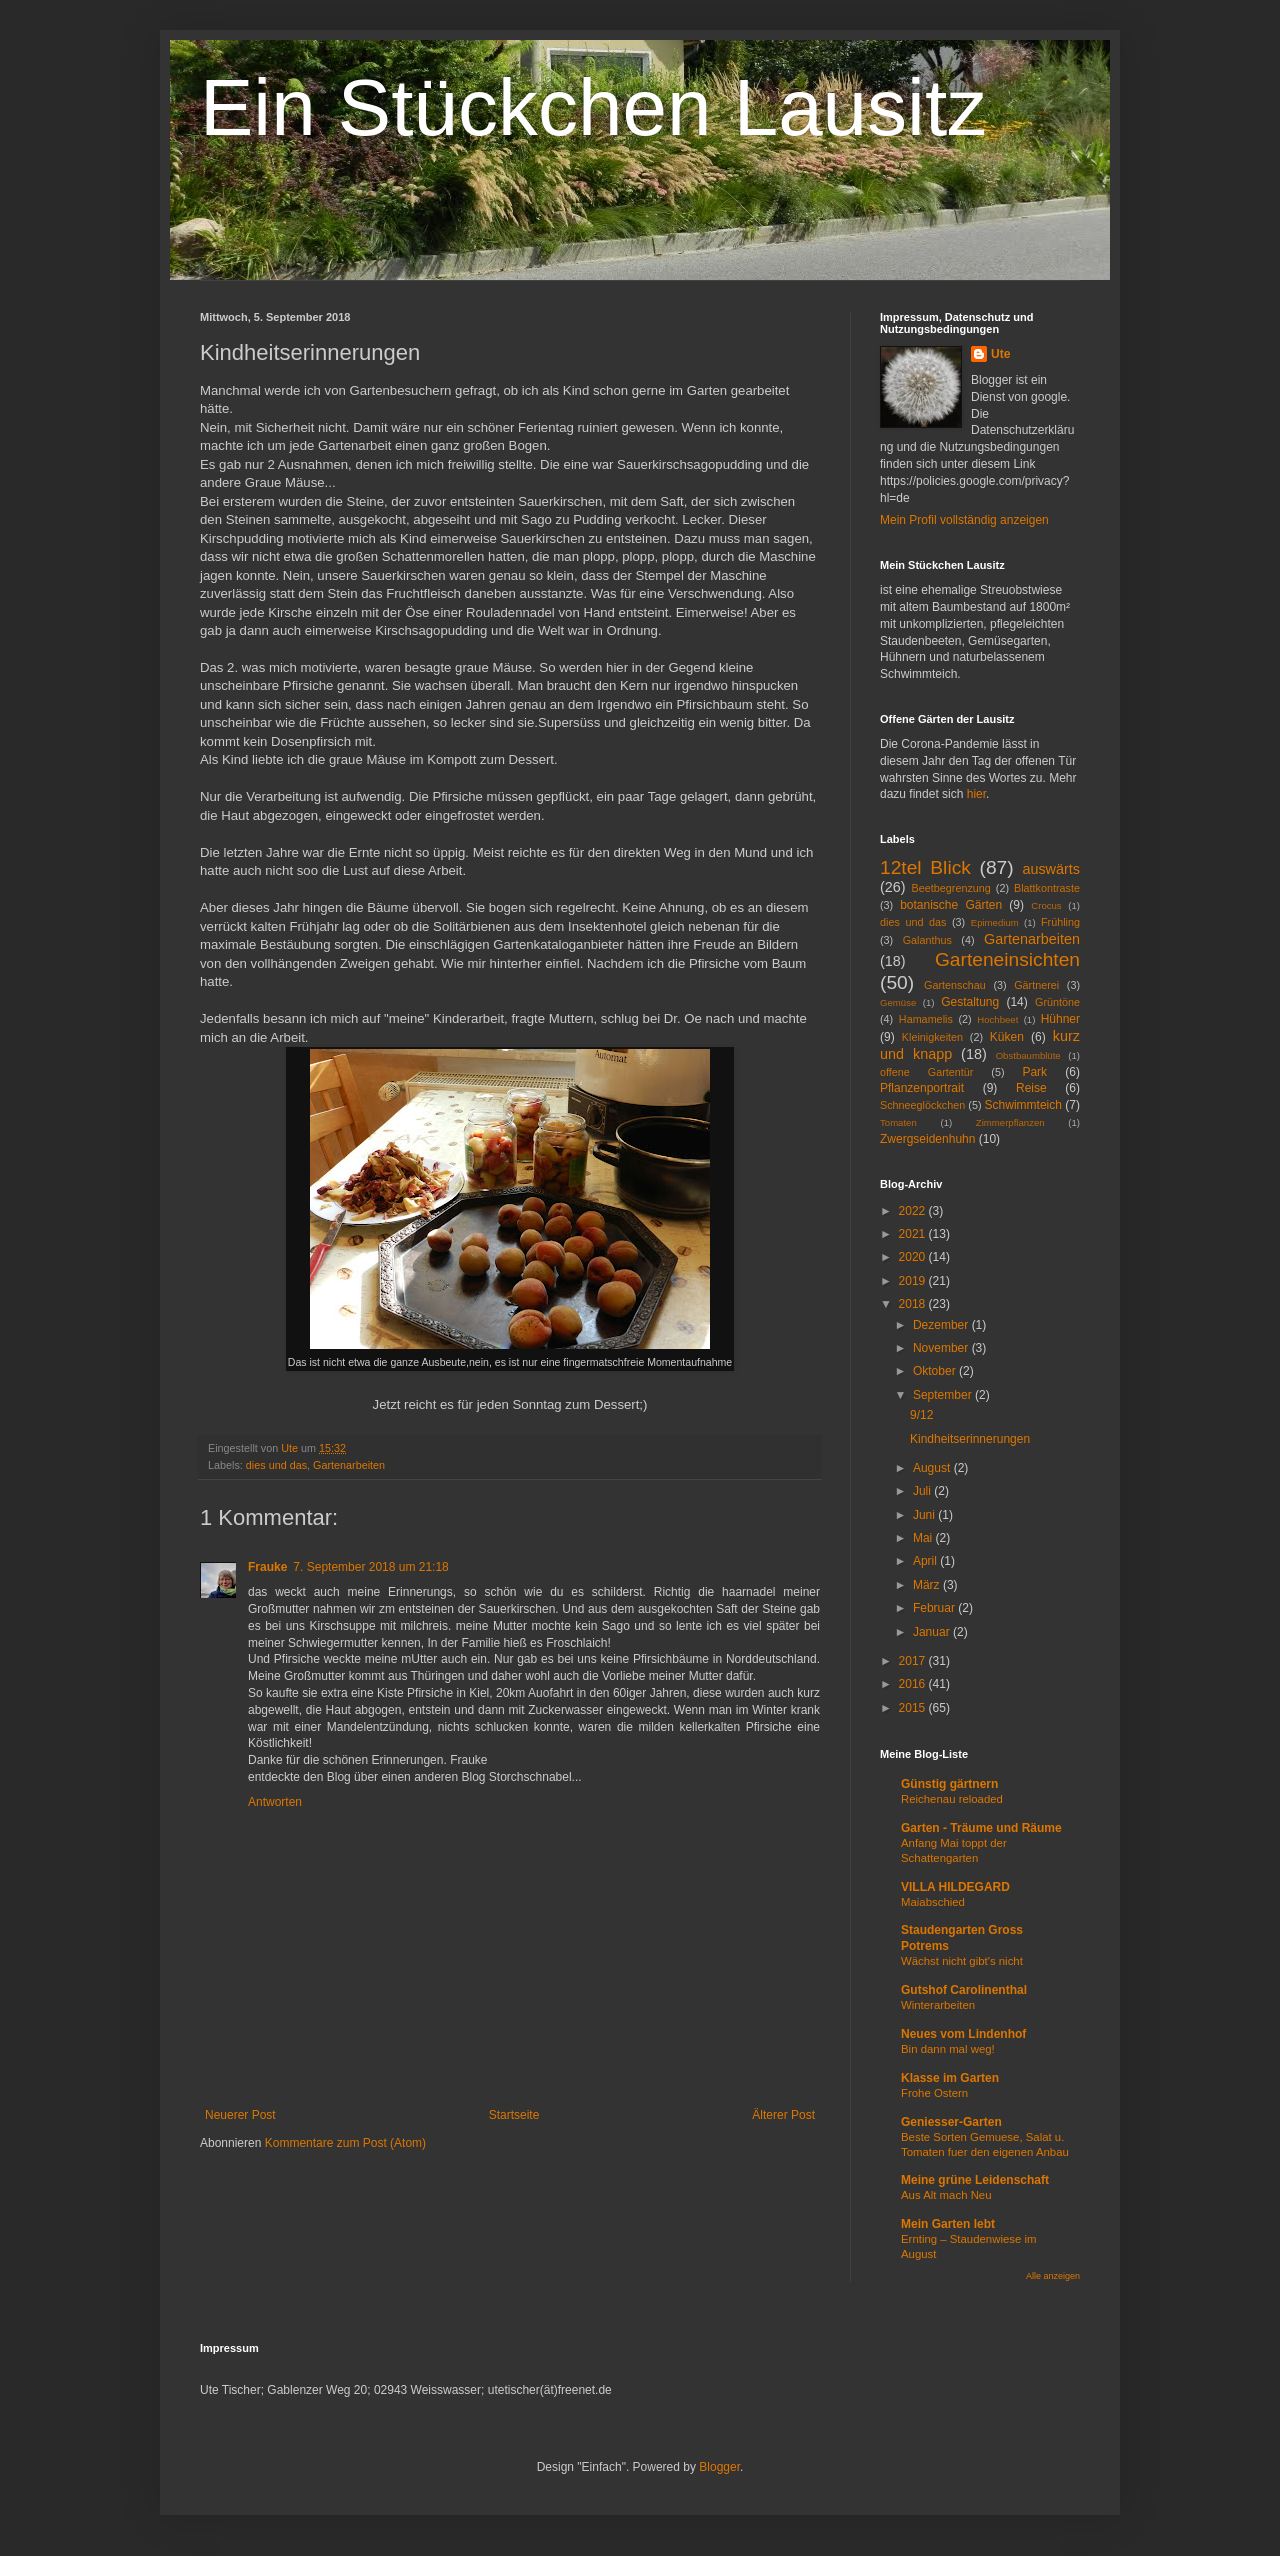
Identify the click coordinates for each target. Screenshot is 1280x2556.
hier (976, 794)
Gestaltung (970, 1002)
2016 (914, 1684)
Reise (1031, 1088)
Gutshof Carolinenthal (964, 1990)
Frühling (1060, 922)
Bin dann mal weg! (948, 2049)
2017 (914, 1661)
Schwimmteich (1023, 1105)
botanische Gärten (951, 905)
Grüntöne (1057, 1002)
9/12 (921, 1415)
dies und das (276, 1465)
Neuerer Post (240, 2115)
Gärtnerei (1036, 985)
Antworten (275, 1802)
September (944, 1395)
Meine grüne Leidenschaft (975, 2180)
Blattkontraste (1047, 888)
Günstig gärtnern (949, 1784)
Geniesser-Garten (951, 2122)
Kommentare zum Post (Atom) (345, 2143)
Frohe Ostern (934, 2093)
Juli (923, 1491)
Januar (933, 1632)
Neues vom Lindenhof (963, 2034)
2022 (914, 1211)
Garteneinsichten (1007, 959)
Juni (925, 1515)
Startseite (514, 2115)
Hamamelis (926, 1019)
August (933, 1468)
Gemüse (898, 1002)
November (942, 1348)
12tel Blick (925, 867)
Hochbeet (997, 1019)
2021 (914, 1234)
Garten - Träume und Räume (981, 1828)
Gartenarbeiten (349, 1465)
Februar (935, 1608)
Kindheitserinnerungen (970, 1439)
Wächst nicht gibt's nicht (962, 1961)
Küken (1007, 1037)
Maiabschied (933, 1902)
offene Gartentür (926, 1072)
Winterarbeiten (938, 2005)
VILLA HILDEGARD (955, 1887)
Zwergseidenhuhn (927, 1139)
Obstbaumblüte (1028, 1055)
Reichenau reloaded (952, 1799)
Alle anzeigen (1053, 2276)
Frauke (267, 1567)
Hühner (1060, 1019)
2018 (914, 1304)
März (928, 1585)
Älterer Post (783, 2115)
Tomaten (898, 1122)
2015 (914, 1708)
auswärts (1051, 869)
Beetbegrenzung (951, 888)
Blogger (719, 2467)
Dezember (942, 1325)
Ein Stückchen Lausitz (593, 107)
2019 (914, 1281)
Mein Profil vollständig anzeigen (964, 520)
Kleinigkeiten (932, 1037)
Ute (1000, 354)
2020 (914, 1257)
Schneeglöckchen (922, 1105)
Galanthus (927, 940)
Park (1034, 1072)
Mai (924, 1538)
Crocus (1046, 905)
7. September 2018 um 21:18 (370, 1567)
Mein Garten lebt (948, 2224)
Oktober (936, 1371)
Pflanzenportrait (922, 1088)
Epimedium (995, 922)
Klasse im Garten (950, 2078)
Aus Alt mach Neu (946, 2195)
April (926, 1561)
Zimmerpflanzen (1010, 1122)
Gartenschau (955, 985)
